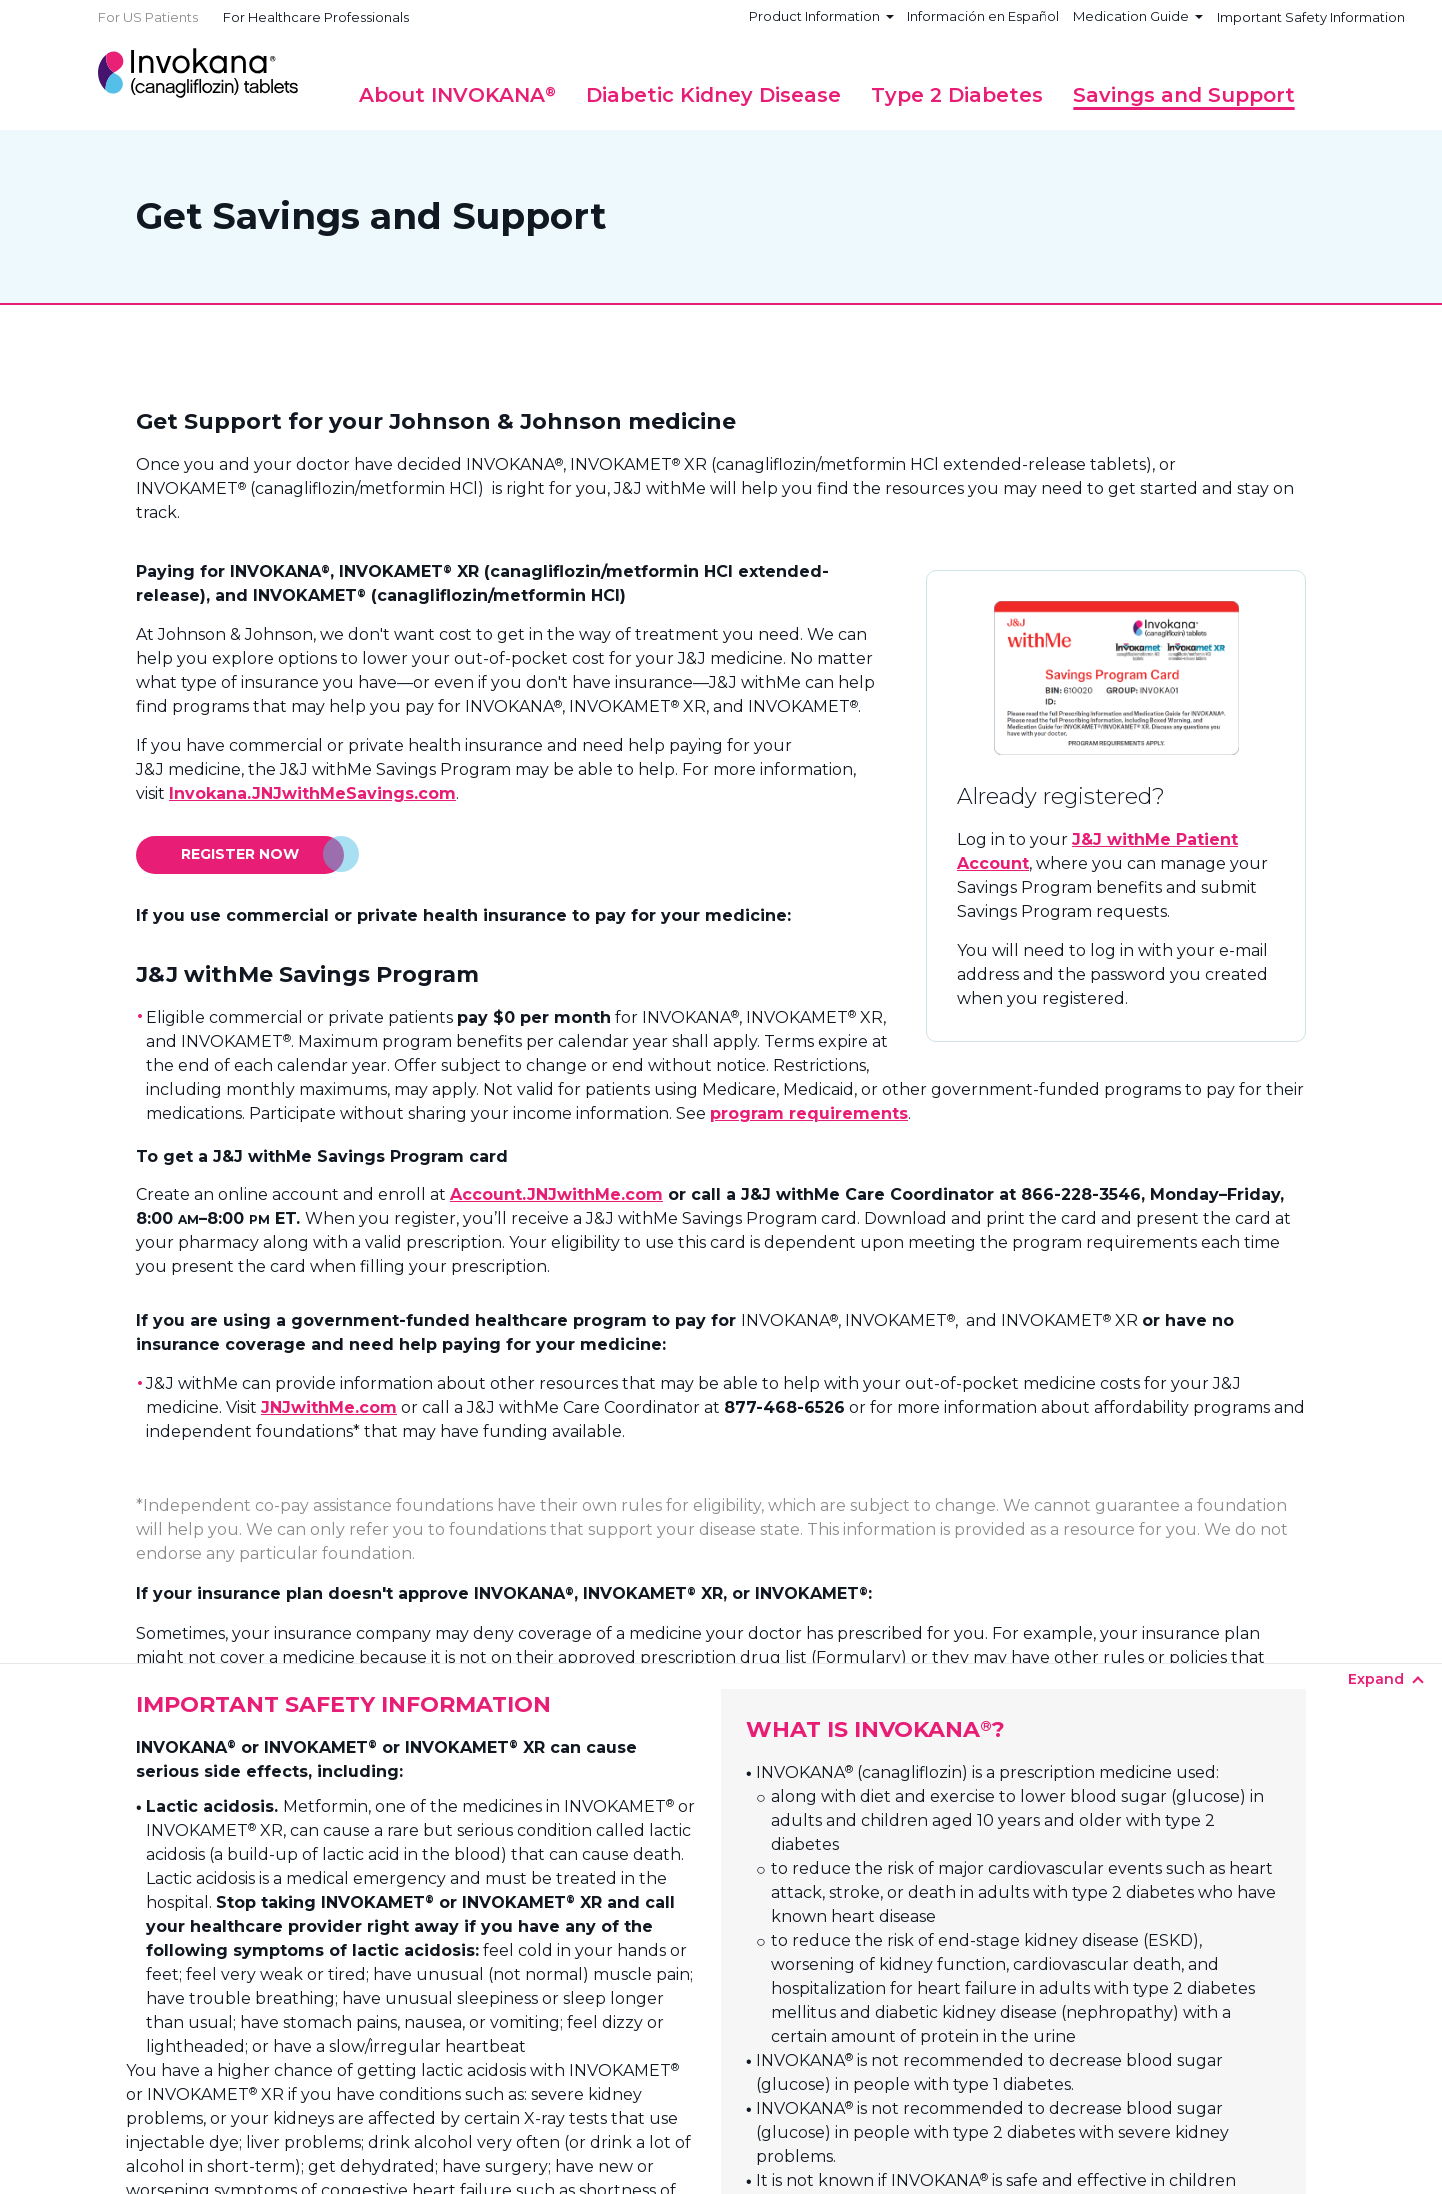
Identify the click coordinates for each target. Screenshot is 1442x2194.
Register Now (240, 854)
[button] (457, 95)
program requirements (809, 1113)
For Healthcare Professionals (316, 17)
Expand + (716, 1659)
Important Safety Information (1311, 17)
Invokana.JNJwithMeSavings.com (312, 793)
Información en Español (983, 16)
